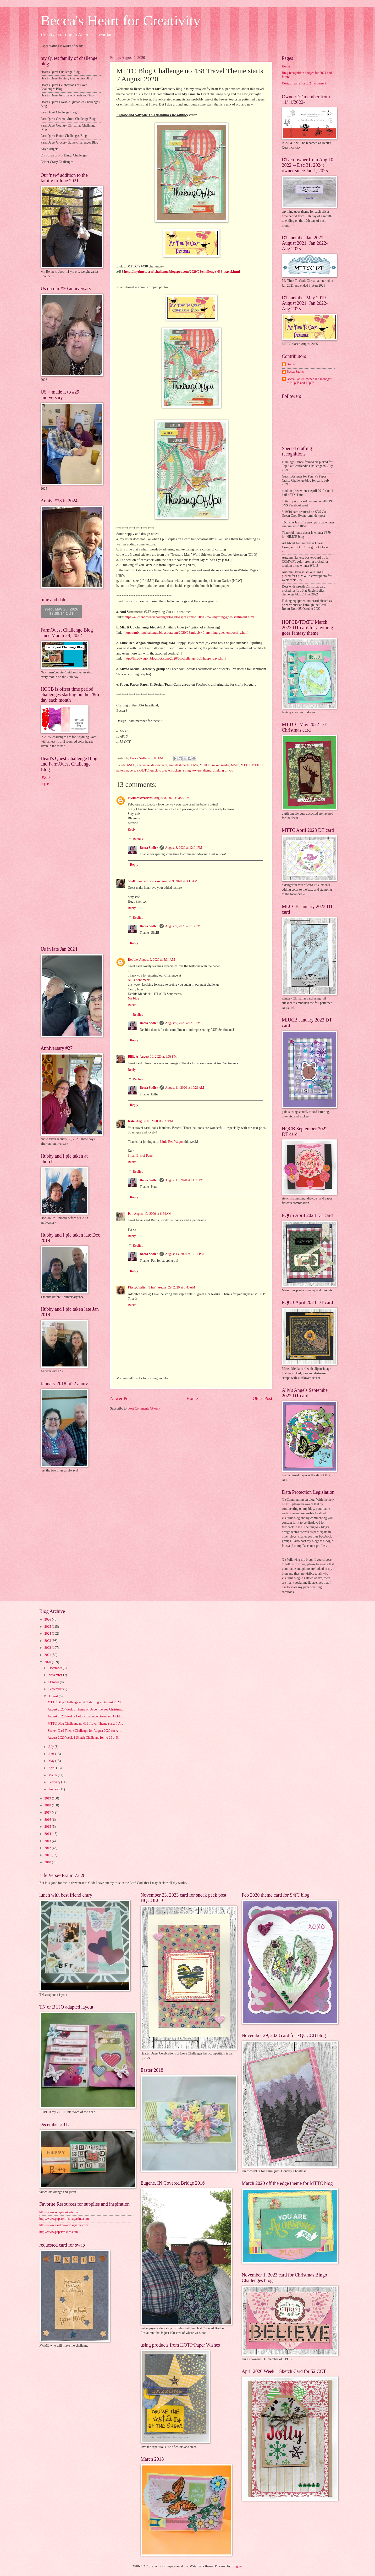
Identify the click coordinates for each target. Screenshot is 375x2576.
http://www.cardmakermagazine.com (63, 2225)
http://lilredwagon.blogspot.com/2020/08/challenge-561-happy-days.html (175, 658)
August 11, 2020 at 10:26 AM (184, 1087)
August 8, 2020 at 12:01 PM (183, 847)
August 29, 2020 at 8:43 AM (176, 1287)
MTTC (245, 765)
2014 (48, 1834)
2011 (48, 1855)
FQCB (45, 784)
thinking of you (223, 770)
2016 (48, 1819)
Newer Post (121, 1398)
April (52, 1768)
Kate (131, 1121)
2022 (48, 1647)
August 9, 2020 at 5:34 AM (157, 959)
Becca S (292, 364)
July (51, 1747)
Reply (132, 829)
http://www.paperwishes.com (58, 2232)
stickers (176, 770)
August (53, 1696)
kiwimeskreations (140, 798)
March (53, 1775)
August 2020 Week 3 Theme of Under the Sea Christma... (86, 1709)
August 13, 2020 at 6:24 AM (152, 1214)
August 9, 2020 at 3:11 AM (179, 881)
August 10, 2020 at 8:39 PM (158, 1056)
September (55, 1689)
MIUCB (205, 765)
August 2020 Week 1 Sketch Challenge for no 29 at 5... (84, 1737)
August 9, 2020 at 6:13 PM (183, 1023)
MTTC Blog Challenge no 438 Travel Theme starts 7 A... (85, 1723)
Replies (138, 839)
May (51, 1761)
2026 (48, 1619)
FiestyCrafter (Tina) (142, 1287)
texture (196, 770)
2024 (48, 1633)
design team (159, 765)
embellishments (179, 765)
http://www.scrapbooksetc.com (59, 2212)
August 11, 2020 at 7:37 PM (154, 1121)
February (54, 1782)
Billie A (133, 1056)
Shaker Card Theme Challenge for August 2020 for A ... (84, 1730)
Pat (130, 1214)
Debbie (133, 959)
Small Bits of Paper (141, 1155)
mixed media (220, 765)
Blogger (236, 2566)
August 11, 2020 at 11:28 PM (184, 1180)
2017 (48, 1812)
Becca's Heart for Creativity (121, 20)
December (55, 1668)
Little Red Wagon (172, 1142)
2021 (48, 1655)
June (51, 1754)
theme (207, 770)
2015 (48, 1826)
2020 (48, 1662)
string (187, 770)
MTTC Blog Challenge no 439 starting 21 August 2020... (85, 1702)
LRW (194, 765)
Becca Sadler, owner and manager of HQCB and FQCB (309, 381)
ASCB (131, 765)
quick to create (160, 770)
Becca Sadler (149, 847)
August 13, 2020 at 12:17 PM (184, 1254)
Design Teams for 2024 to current (304, 83)
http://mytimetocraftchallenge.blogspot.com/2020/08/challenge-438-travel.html (182, 271)
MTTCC (257, 765)
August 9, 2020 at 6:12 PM (183, 926)
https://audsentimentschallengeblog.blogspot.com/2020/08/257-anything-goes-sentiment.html (189, 617)
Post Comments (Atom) (144, 1408)
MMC (235, 765)
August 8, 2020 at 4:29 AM (172, 798)
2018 (48, 1805)
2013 (48, 1841)
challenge (143, 765)
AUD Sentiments (139, 980)
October (54, 1682)
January (53, 1789)
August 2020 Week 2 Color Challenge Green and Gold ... (85, 1716)
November (55, 1675)
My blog (133, 998)
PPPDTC (143, 770)
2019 (48, 1798)
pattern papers (125, 770)
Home (192, 1398)
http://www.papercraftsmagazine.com (64, 2219)
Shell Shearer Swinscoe (144, 881)
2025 (48, 1626)
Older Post (262, 1398)
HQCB (45, 777)
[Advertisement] (55, 866)
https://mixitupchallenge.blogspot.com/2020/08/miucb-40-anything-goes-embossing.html (186, 632)
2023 (48, 1641)
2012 (48, 1848)
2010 (48, 1862)
